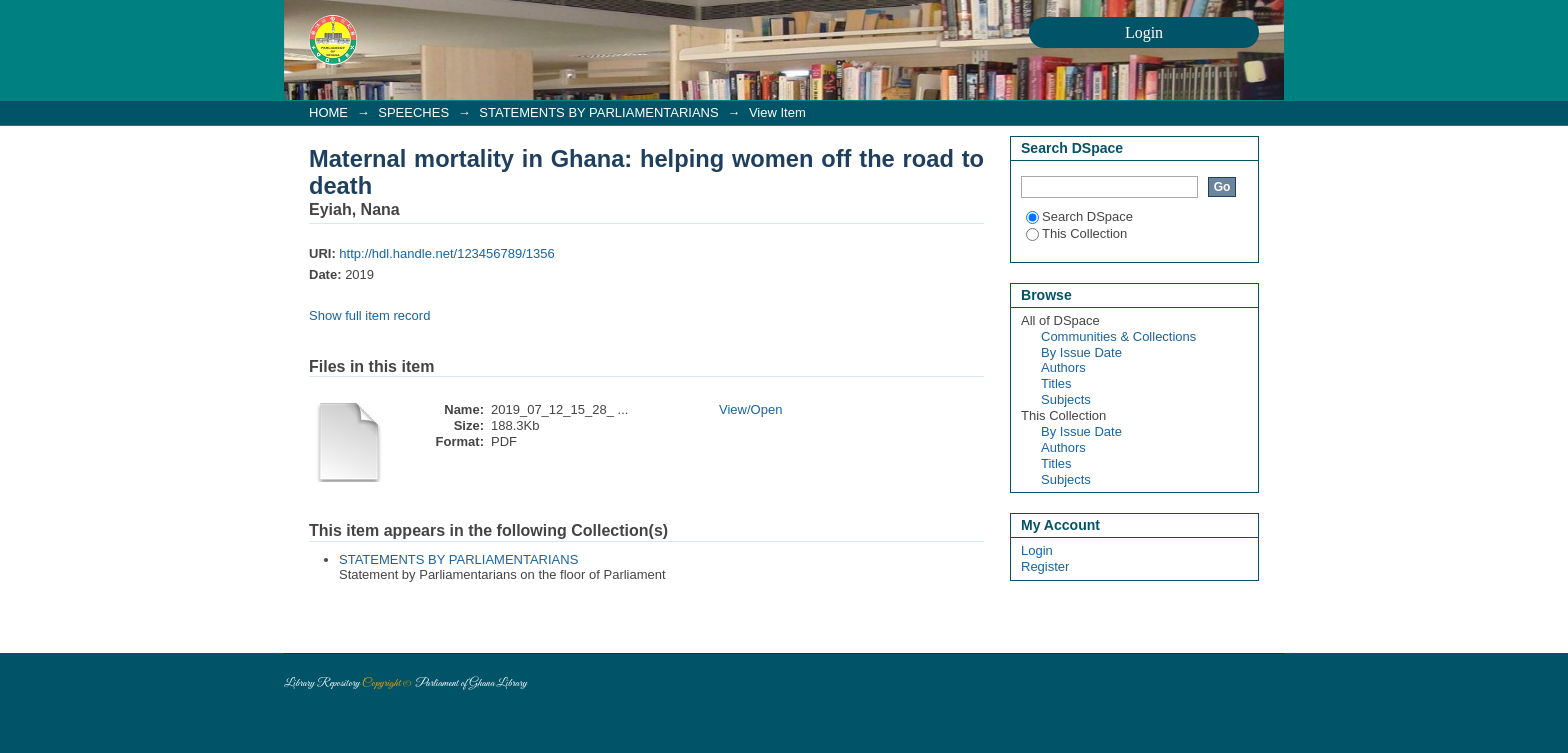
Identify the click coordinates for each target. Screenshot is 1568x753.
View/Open (750, 409)
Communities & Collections (1118, 336)
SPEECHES (413, 112)
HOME (328, 112)
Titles (1056, 383)
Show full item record (369, 315)
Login (1037, 550)
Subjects (1066, 399)
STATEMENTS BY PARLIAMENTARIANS (598, 112)
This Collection (1076, 233)
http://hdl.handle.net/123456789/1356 (446, 253)
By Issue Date (1081, 352)
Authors (1063, 367)
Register (1045, 566)
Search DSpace (1079, 216)
